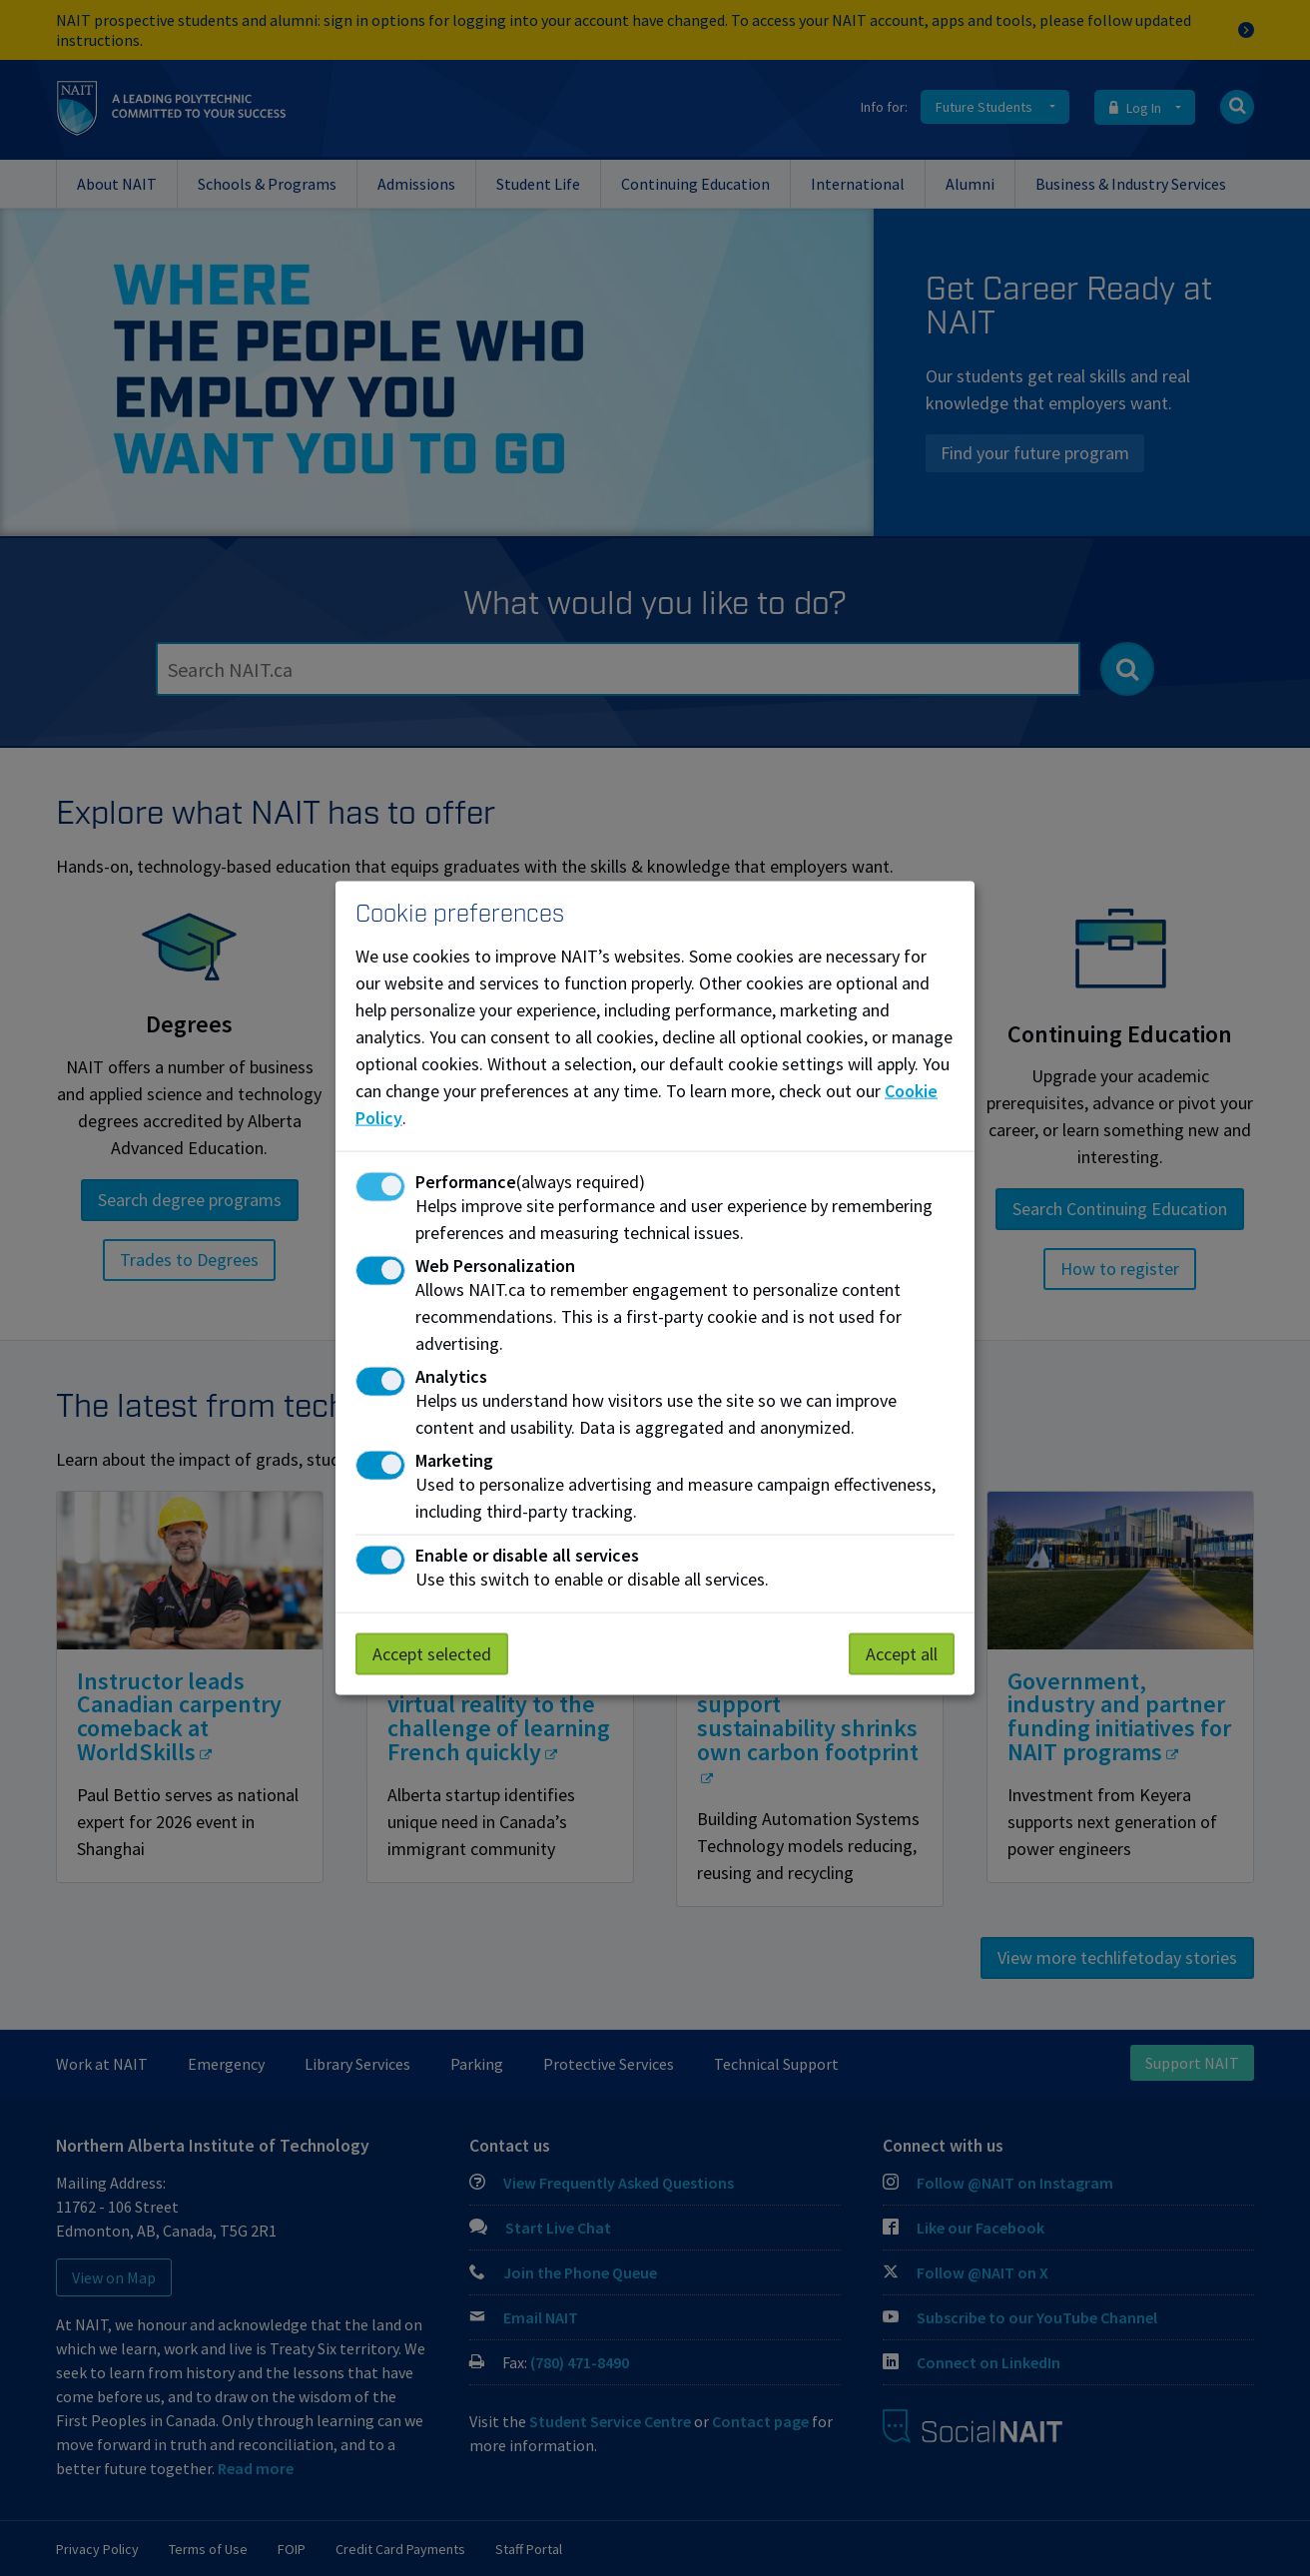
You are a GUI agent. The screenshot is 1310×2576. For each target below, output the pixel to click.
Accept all (902, 1652)
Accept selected (431, 1652)
